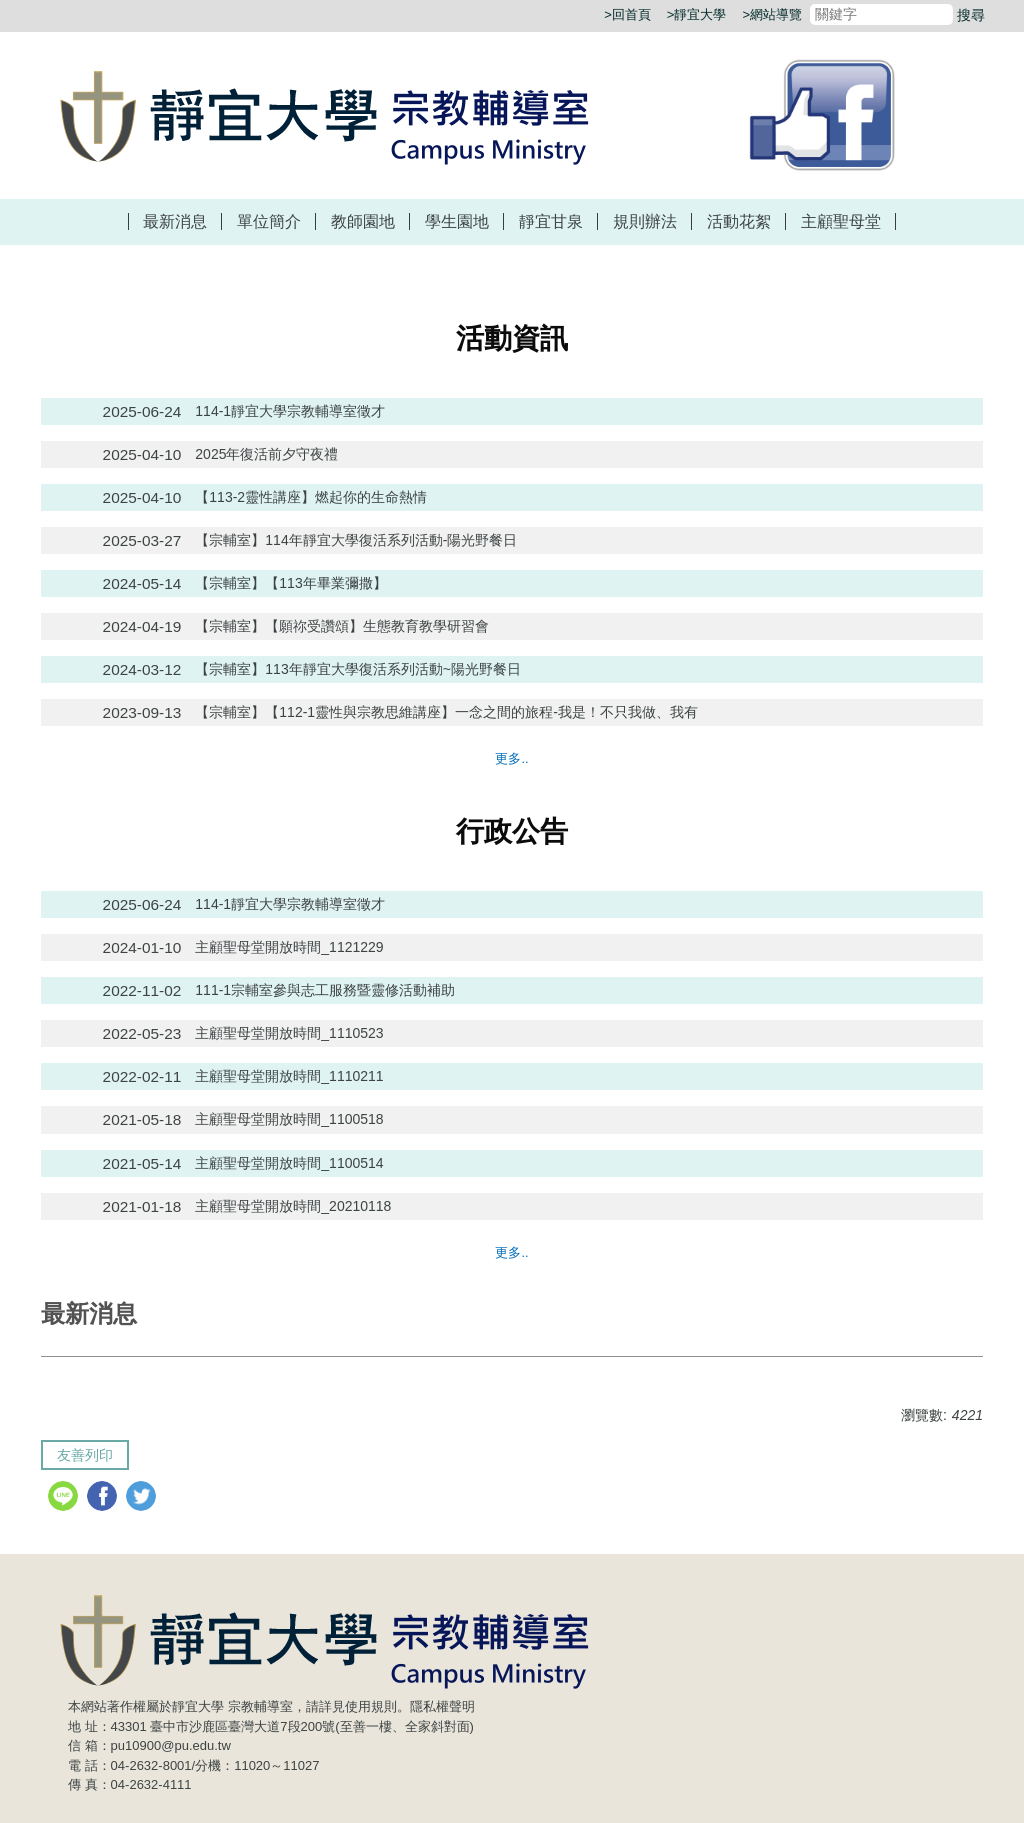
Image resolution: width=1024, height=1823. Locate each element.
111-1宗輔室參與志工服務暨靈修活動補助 (325, 990)
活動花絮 (739, 221)
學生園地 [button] (457, 221)
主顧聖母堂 (841, 221)
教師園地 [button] (363, 221)
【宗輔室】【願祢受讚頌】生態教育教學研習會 (342, 626)
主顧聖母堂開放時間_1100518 (289, 1119)
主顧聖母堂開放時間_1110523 (289, 1033)
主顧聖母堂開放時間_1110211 (289, 1076)
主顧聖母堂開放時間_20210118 (293, 1206)
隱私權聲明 (442, 1706)
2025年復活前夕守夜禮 (266, 454)
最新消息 (175, 221)
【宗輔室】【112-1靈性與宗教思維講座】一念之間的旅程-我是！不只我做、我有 (446, 712)
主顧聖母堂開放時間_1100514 (289, 1163)
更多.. (511, 758)
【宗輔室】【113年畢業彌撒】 (290, 583)
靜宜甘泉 (551, 221)
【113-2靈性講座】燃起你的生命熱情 (311, 497)
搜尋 (971, 15)
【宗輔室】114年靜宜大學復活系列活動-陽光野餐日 (356, 540)
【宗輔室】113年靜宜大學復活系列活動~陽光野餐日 (358, 669)
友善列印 (85, 1455)
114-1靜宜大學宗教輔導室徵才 (290, 411)
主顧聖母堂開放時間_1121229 (289, 947)
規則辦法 (645, 221)
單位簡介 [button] (269, 221)
